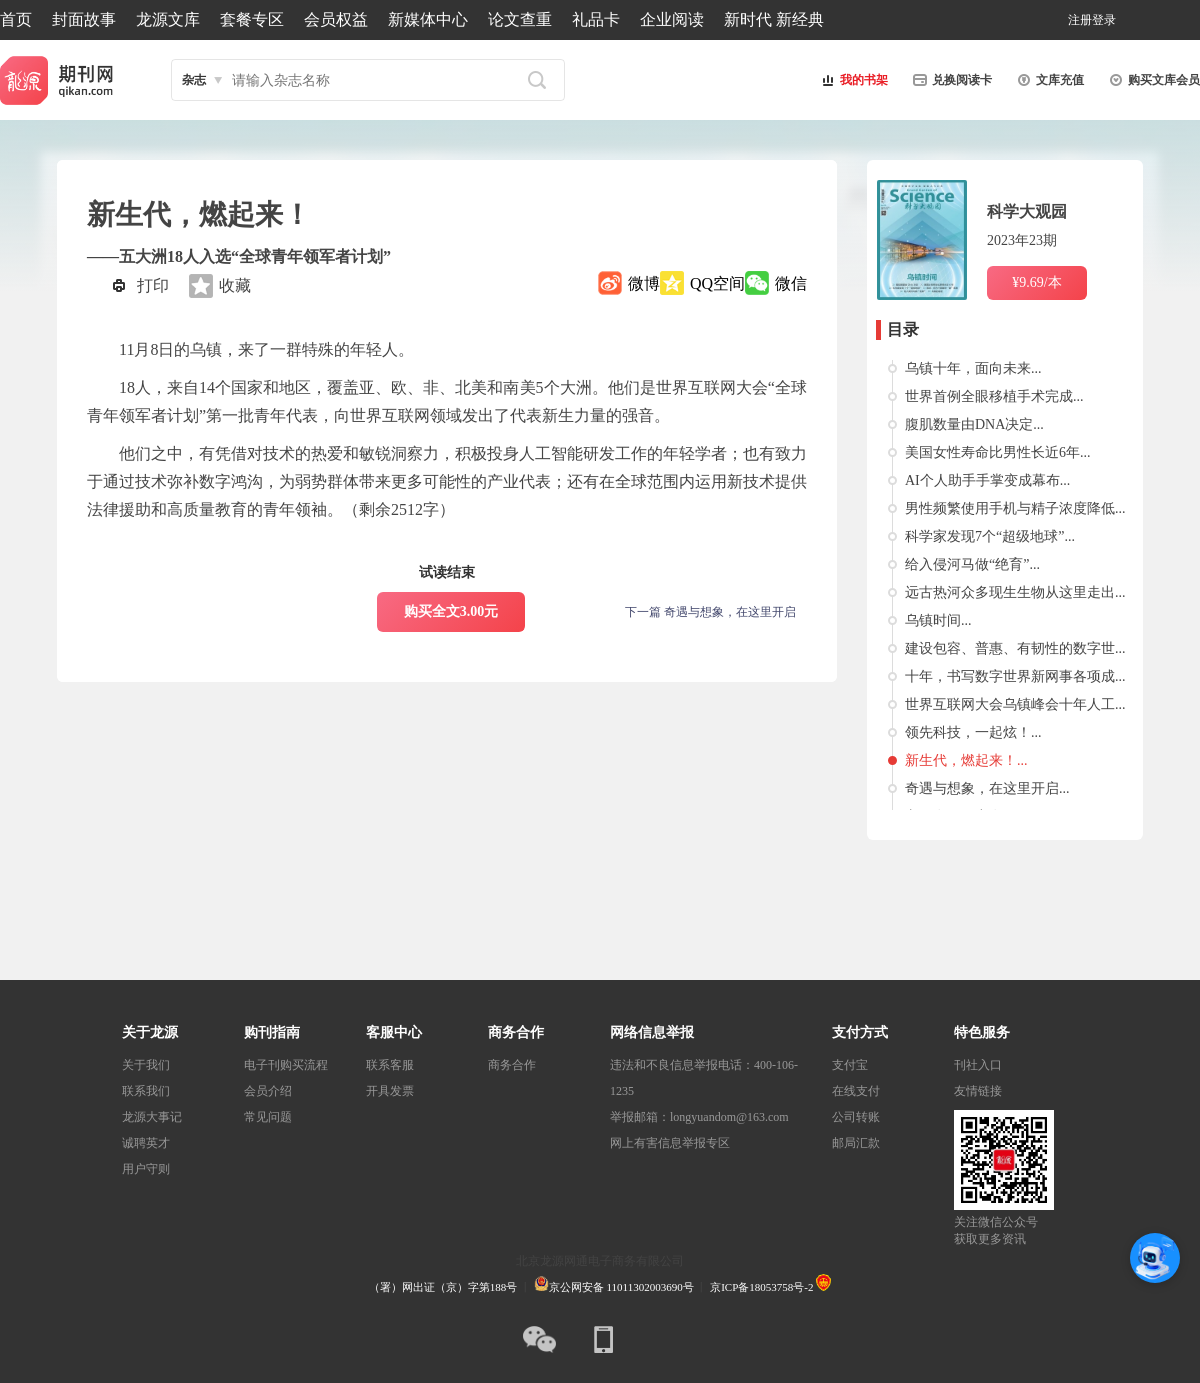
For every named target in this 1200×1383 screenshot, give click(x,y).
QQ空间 (717, 283)
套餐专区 (252, 19)
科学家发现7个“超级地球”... (990, 536)
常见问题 (268, 1117)
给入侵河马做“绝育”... (972, 564)
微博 (644, 283)
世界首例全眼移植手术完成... (994, 396)
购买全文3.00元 (451, 611)
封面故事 (84, 19)
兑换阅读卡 (950, 80)
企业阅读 (672, 19)
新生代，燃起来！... (966, 760)
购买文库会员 (1152, 80)
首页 (16, 19)
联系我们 (146, 1091)
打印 (153, 285)
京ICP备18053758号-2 (761, 1287)
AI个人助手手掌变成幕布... (987, 480)
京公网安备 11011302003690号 (614, 1287)
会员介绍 (268, 1091)
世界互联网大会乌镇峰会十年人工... (1015, 704)
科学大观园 (1027, 211)
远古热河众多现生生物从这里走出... (1015, 592)
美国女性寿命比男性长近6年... (998, 452)
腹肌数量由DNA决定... (974, 424)
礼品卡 (596, 19)
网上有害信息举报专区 (670, 1143)
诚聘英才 (146, 1143)
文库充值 (1048, 80)
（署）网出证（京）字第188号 (443, 1287)
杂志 (194, 80)
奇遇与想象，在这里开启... (987, 788)
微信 (791, 283)
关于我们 (146, 1065)
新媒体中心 (428, 19)
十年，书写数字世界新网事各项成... (1015, 676)
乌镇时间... (938, 620)
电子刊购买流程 (286, 1065)
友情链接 (978, 1091)
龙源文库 (168, 19)
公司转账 (856, 1117)
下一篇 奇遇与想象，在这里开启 (710, 612)
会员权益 (336, 19)
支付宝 (850, 1065)
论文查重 (520, 19)
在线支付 (856, 1091)
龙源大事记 (152, 1117)
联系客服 (390, 1065)
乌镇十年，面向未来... (973, 368)
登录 (1104, 20)
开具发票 (390, 1091)
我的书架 (852, 80)
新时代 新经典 (774, 19)
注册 (1080, 20)
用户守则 (146, 1169)
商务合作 (512, 1065)
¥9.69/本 (1036, 282)
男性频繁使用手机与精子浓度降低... (1015, 508)
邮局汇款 (856, 1143)
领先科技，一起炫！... (973, 732)
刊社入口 (978, 1065)
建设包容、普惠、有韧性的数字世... (1015, 648)
